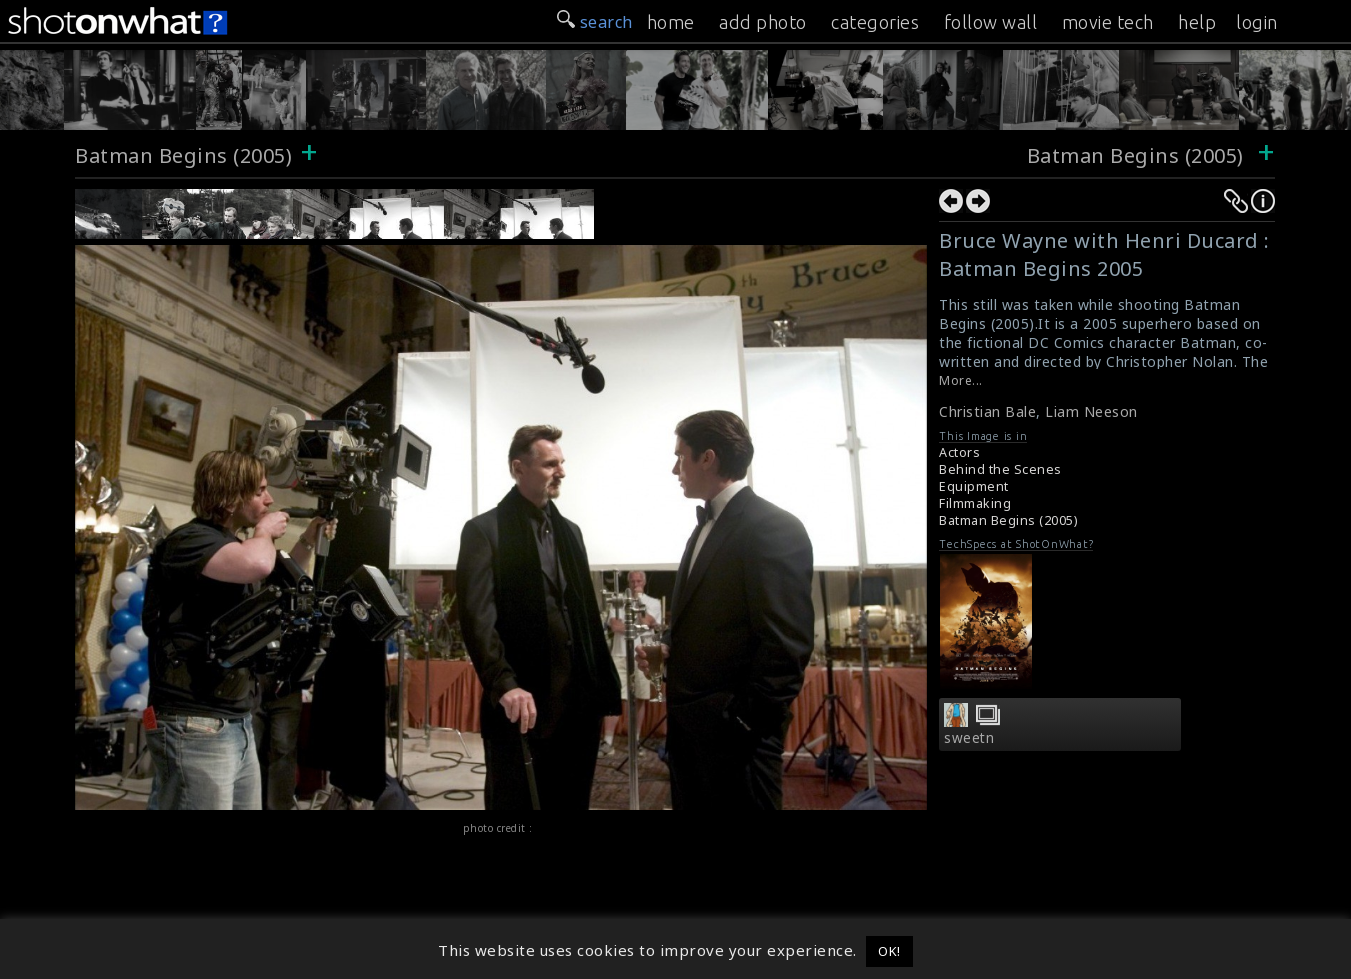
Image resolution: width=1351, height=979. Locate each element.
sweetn (969, 738)
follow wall (991, 22)
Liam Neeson (1091, 411)
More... (961, 380)
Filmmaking (975, 503)
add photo (763, 22)
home (671, 22)
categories (875, 22)
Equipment (974, 486)
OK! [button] (889, 951)
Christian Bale (987, 411)
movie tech (1108, 22)
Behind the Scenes (1000, 469)
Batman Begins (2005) (183, 155)
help (1197, 22)
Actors (959, 452)
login (1257, 22)
